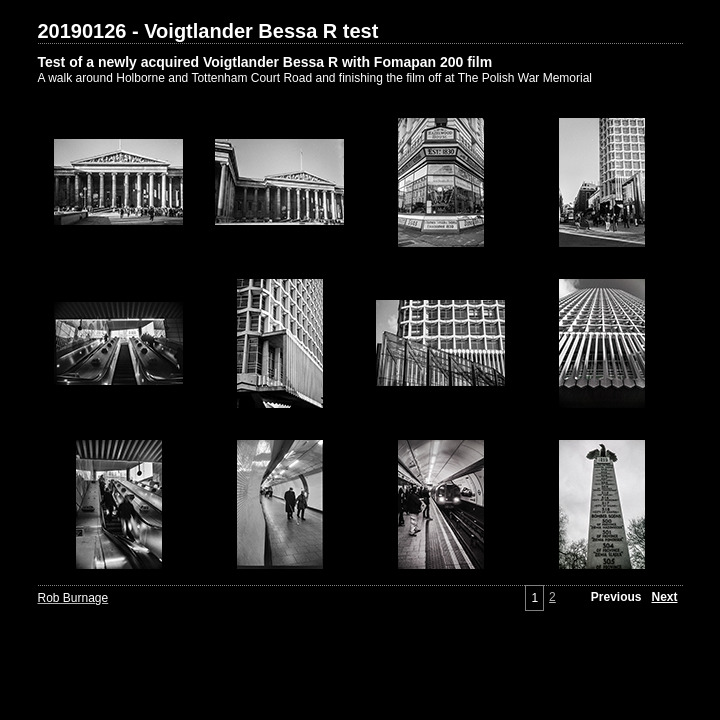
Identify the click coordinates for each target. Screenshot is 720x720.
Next (664, 597)
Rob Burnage (73, 598)
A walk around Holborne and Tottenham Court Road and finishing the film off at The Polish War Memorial (315, 78)
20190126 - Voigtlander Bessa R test (208, 31)
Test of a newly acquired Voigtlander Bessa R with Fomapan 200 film (265, 62)
